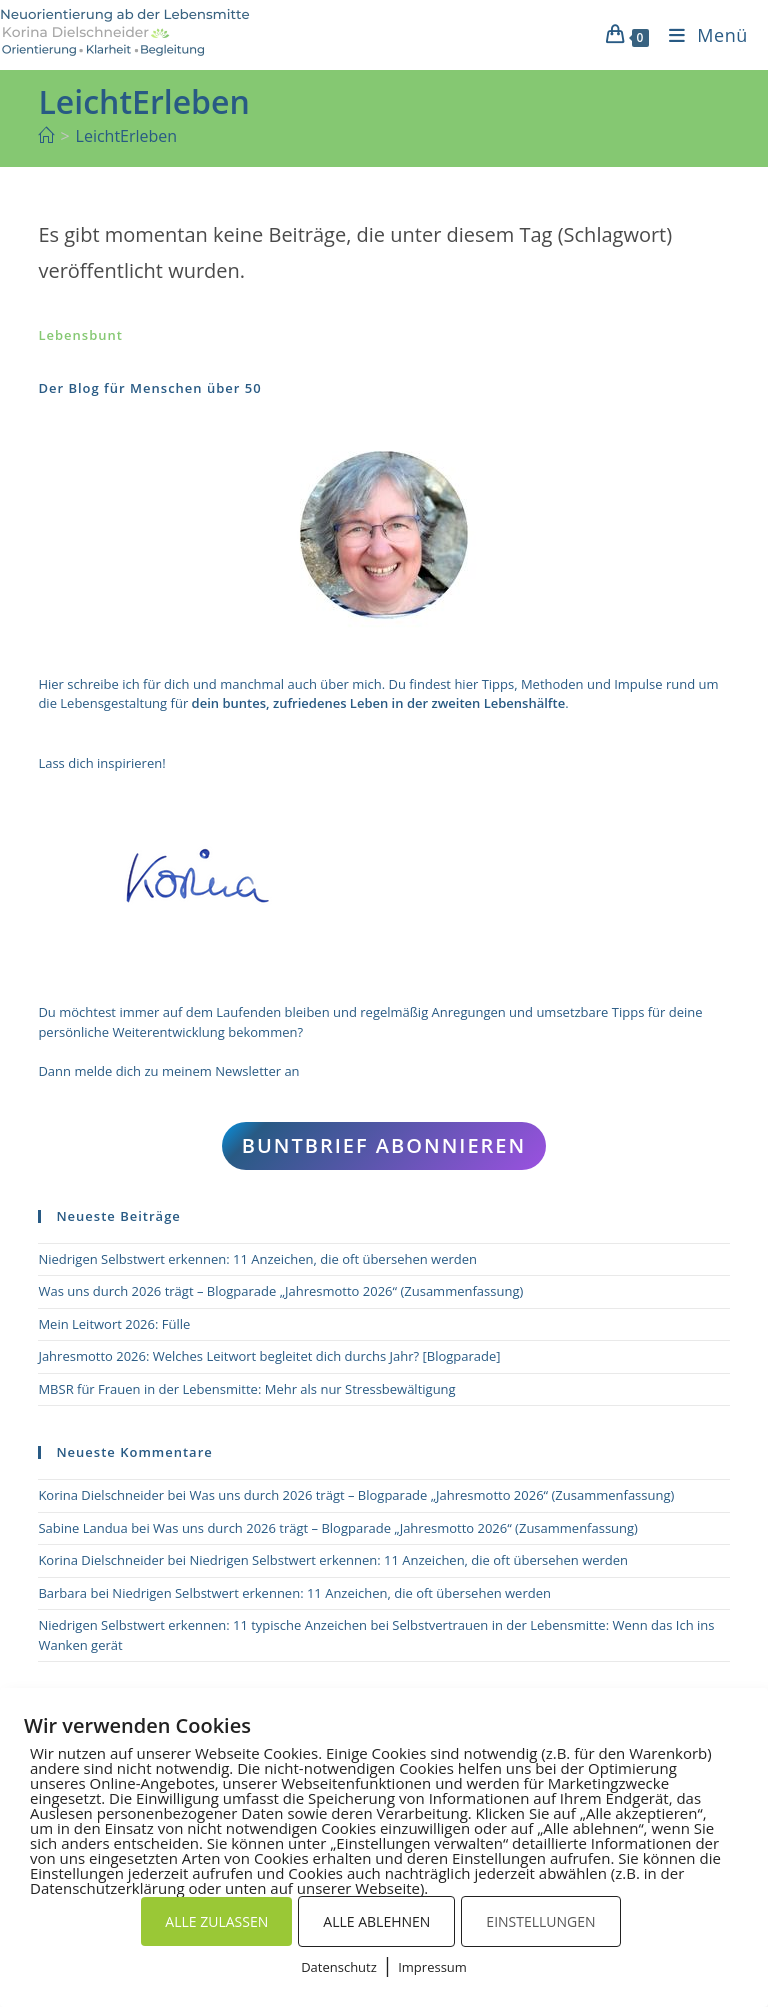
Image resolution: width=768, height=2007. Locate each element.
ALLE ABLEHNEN (376, 1921)
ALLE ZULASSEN (216, 1921)
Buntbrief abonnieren (384, 1145)
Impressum (432, 1967)
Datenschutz (339, 1967)
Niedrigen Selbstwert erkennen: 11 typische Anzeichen (202, 1625)
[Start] (46, 136)
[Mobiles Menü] (701, 35)
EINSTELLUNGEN (540, 1921)
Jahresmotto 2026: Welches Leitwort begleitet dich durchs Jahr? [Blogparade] (269, 1356)
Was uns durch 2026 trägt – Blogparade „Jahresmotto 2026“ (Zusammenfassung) (280, 1291)
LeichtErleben (127, 136)
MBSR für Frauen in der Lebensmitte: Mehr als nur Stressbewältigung (246, 1389)
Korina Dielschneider (101, 1495)
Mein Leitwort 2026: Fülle (114, 1324)
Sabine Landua (82, 1528)
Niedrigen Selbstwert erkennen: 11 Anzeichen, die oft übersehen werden (257, 1259)
